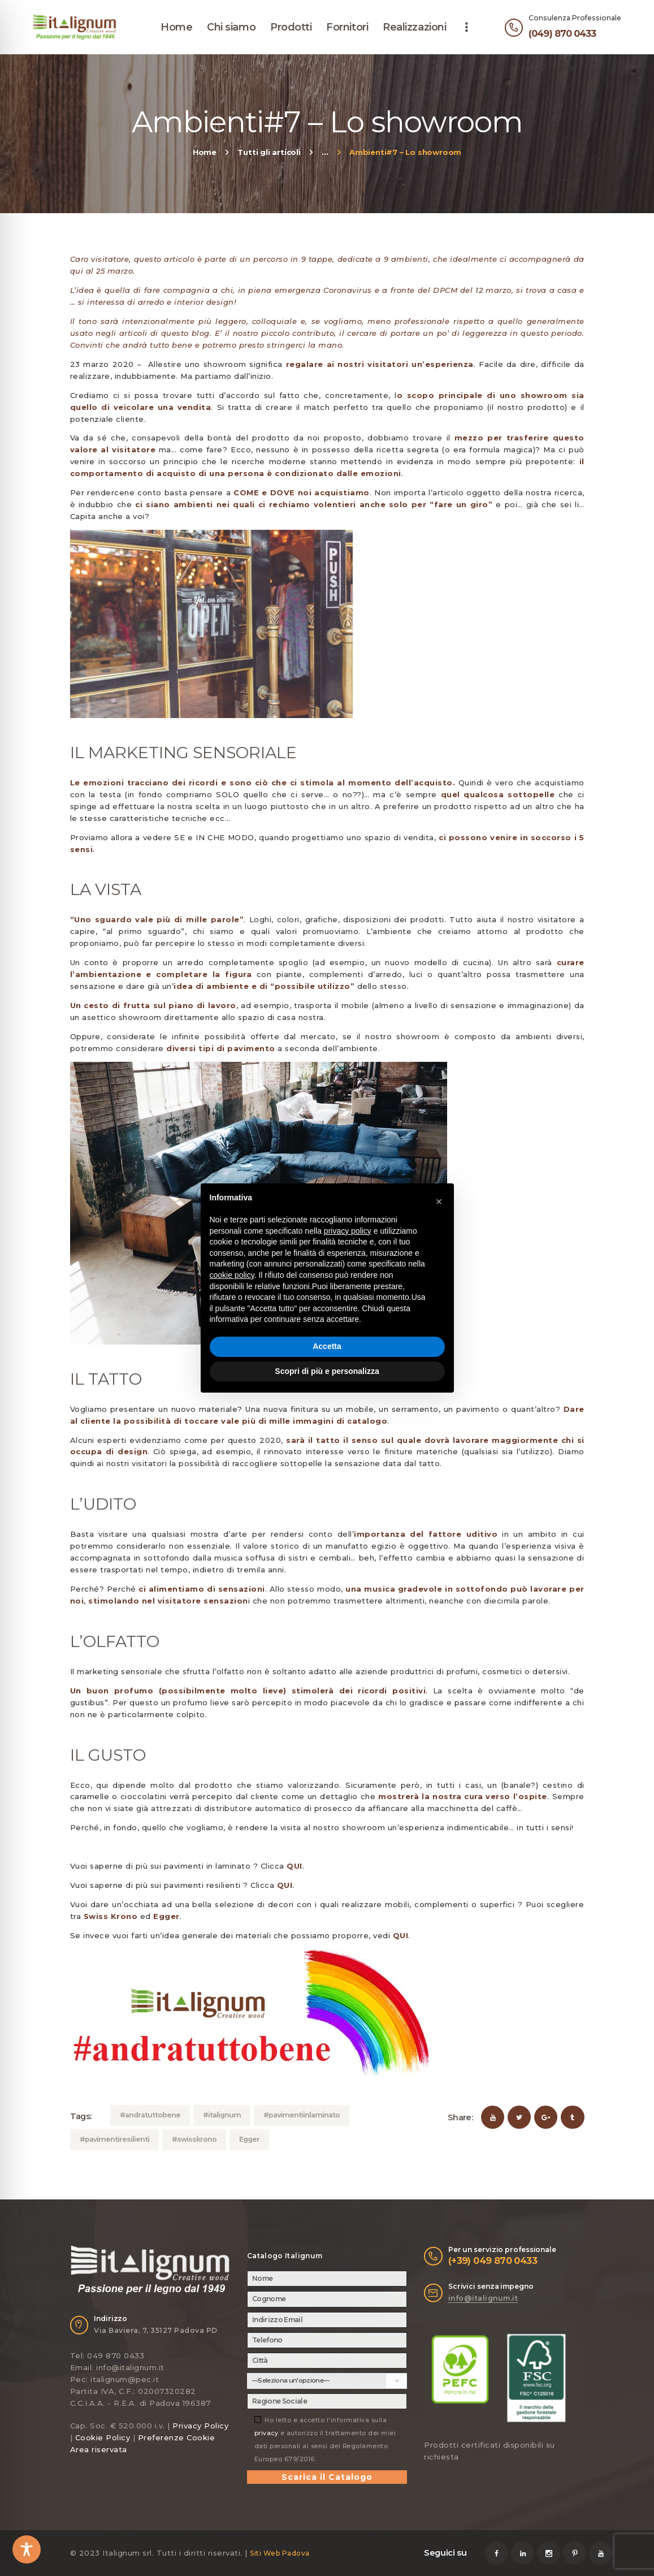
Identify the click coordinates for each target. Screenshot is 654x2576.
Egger (249, 2139)
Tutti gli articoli (268, 152)
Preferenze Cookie (176, 2437)
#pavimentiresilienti (114, 2139)
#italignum (222, 2115)
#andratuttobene (150, 2115)
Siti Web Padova (280, 2553)
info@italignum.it (483, 2298)
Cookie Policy (103, 2437)
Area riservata (98, 2449)
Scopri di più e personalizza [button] (327, 1371)
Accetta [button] (327, 1346)
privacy (266, 2433)
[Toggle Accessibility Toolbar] (26, 2549)
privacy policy (347, 1230)
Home (204, 152)
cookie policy (232, 1275)
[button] (439, 1201)
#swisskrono (194, 2139)
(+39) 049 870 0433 (492, 2260)
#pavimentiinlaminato (301, 2115)
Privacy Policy (200, 2425)
